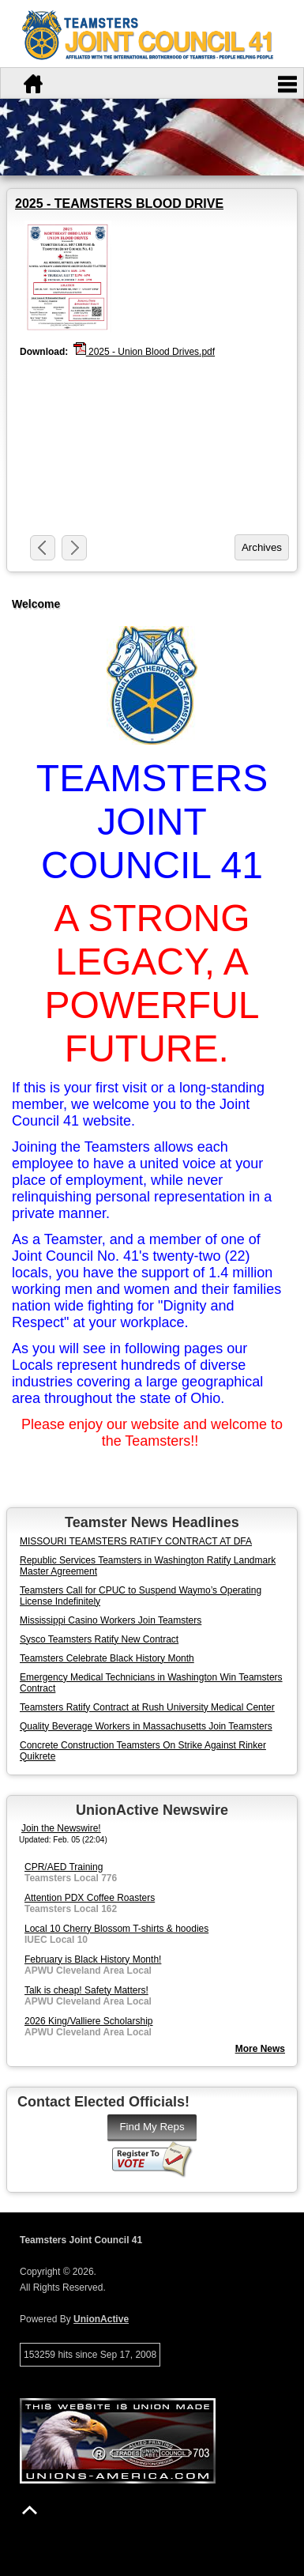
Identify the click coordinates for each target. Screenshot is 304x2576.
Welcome (36, 604)
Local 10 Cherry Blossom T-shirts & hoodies (116, 1928)
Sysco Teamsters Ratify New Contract (99, 1639)
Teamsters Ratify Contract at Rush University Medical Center (147, 1707)
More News (260, 2048)
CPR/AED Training (63, 1867)
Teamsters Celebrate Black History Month (107, 1658)
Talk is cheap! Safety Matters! (86, 1990)
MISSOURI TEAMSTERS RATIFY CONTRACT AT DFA (136, 1541)
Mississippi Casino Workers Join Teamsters (110, 1620)
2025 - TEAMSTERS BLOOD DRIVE (119, 203)
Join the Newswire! (61, 1828)
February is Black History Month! (92, 1959)
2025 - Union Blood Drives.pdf (144, 350)
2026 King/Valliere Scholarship (88, 2021)
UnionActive (101, 2319)
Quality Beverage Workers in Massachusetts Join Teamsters (146, 1726)
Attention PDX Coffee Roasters (89, 1897)
